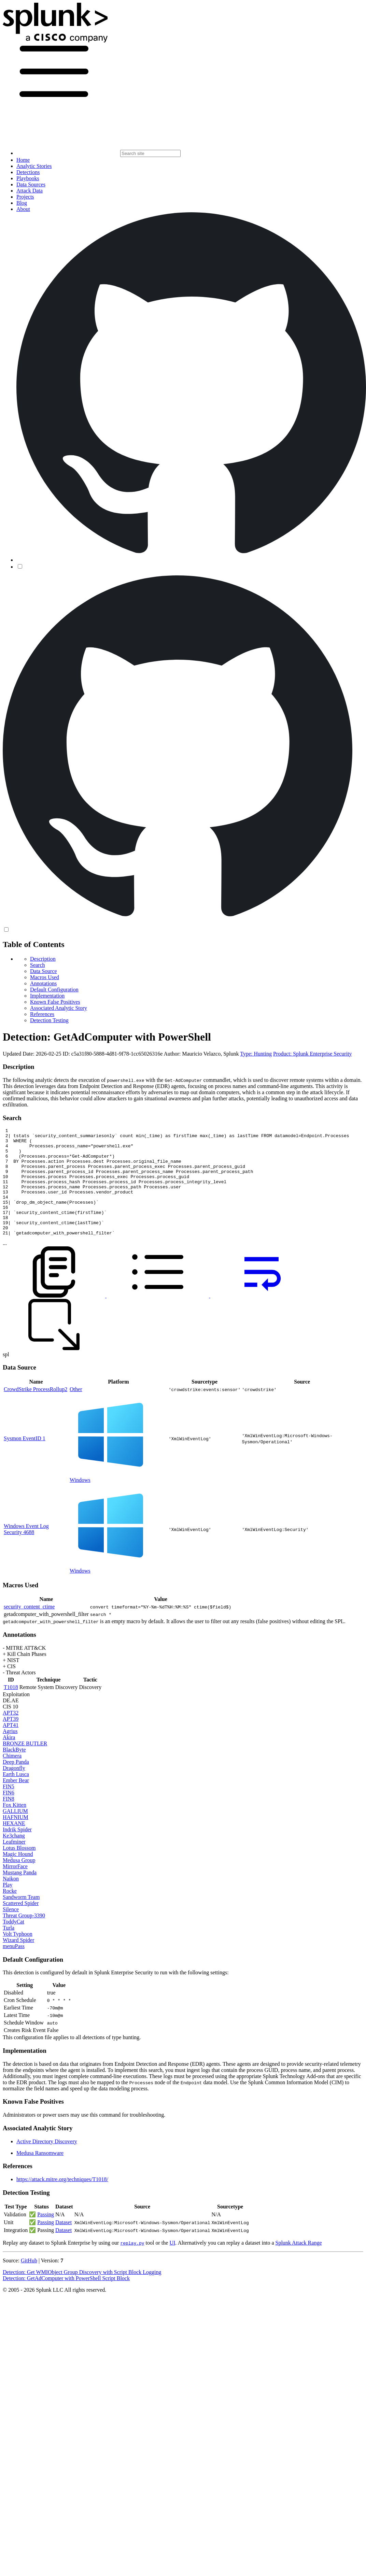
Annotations (43, 983)
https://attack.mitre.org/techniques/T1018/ (62, 2201)
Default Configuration (54, 989)
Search (37, 965)
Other (76, 1411)
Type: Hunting (256, 1054)
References (42, 1014)
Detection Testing (49, 1020)
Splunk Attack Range (298, 2264)
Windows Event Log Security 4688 (26, 1551)
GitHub (29, 2282)
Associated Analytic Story (58, 1008)
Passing (45, 2236)
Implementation (47, 996)
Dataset (63, 2244)
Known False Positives (55, 1002)
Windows (80, 1501)
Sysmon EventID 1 (24, 1460)
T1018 (11, 1709)
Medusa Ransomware (40, 2174)
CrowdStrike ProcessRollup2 (35, 1411)
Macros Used (44, 977)
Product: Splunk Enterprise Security (312, 1054)
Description (43, 959)
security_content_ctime (29, 1628)
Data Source (43, 971)
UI (172, 2264)
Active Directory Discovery (46, 2163)
